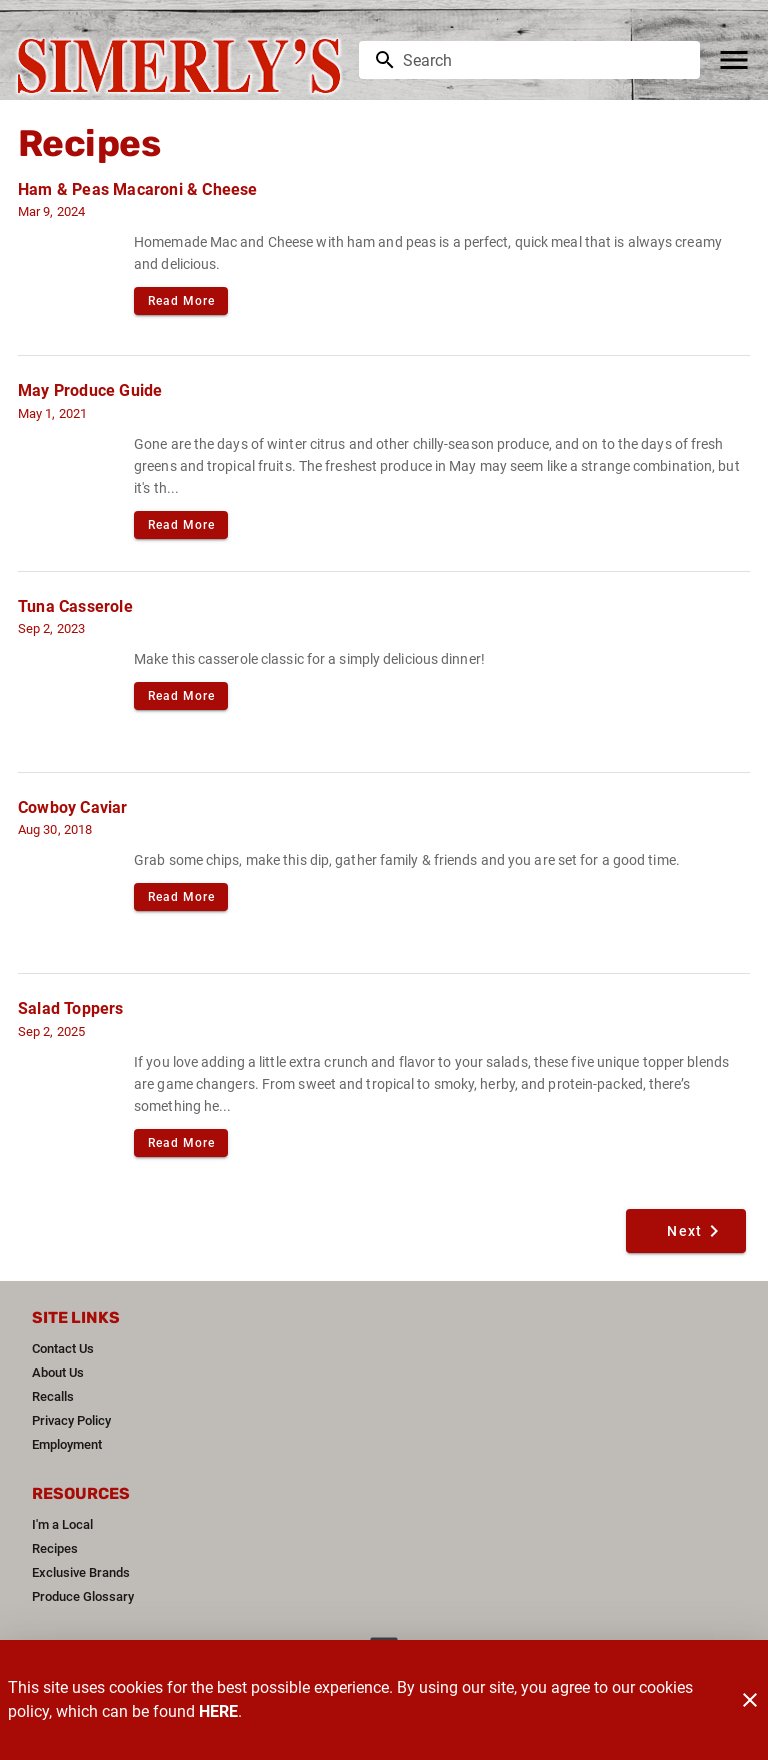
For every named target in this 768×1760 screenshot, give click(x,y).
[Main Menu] (734, 60)
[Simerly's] (185, 60)
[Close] (750, 1700)
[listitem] (63, 1349)
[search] (543, 60)
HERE (218, 1711)
